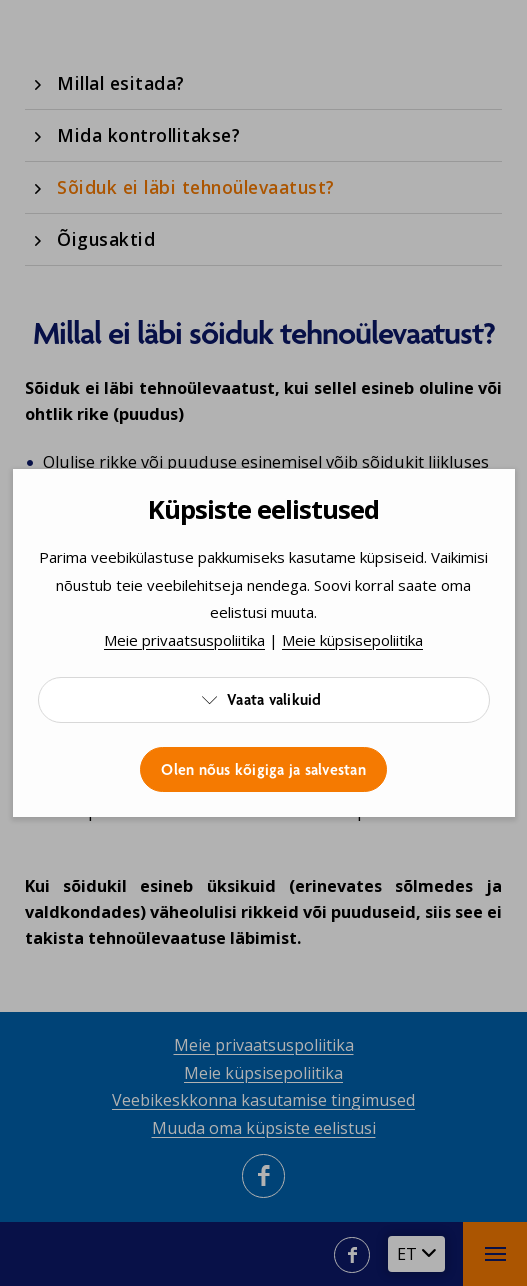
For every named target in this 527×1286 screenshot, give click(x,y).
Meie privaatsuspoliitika (184, 640)
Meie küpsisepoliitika (352, 640)
